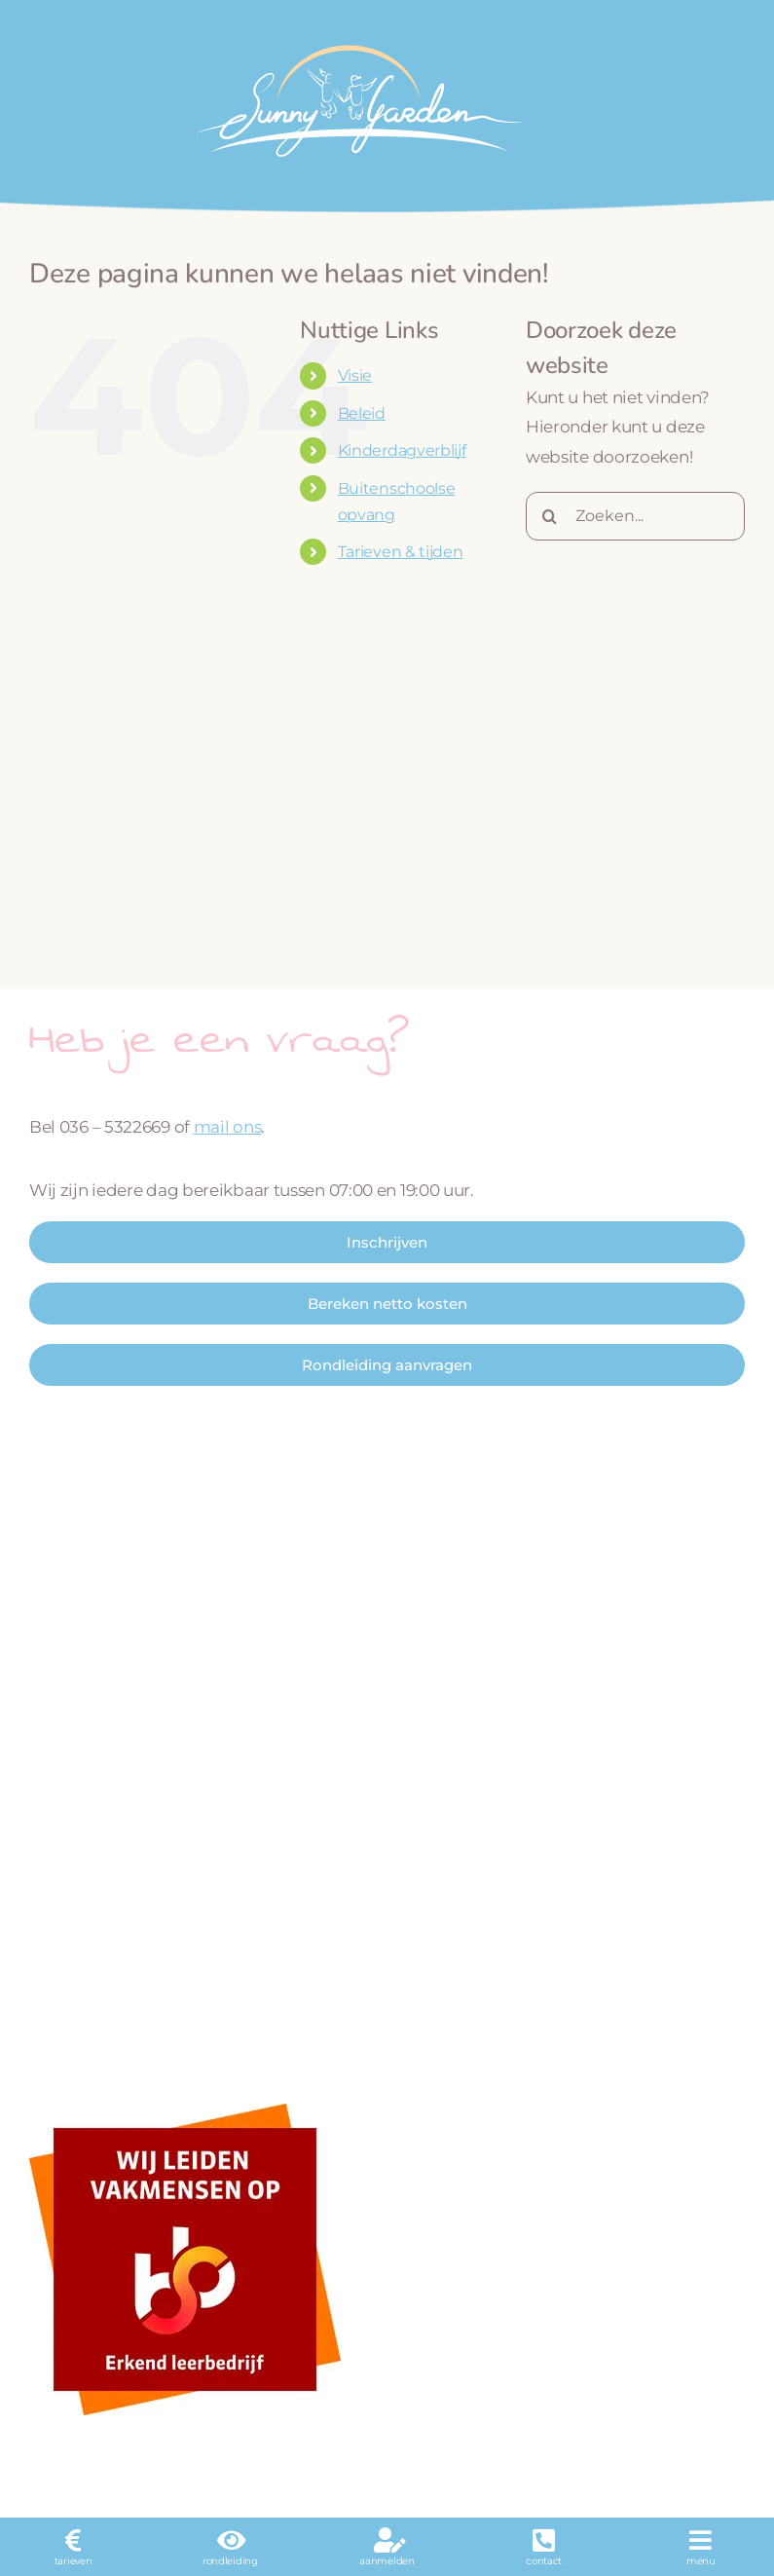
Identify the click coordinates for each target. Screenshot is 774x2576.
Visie (355, 375)
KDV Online (498, 2466)
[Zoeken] (550, 516)
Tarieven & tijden (400, 551)
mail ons (228, 1127)
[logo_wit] (357, 37)
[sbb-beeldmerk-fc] (185, 2111)
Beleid (362, 413)
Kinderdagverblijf (402, 450)
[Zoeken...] (635, 516)
